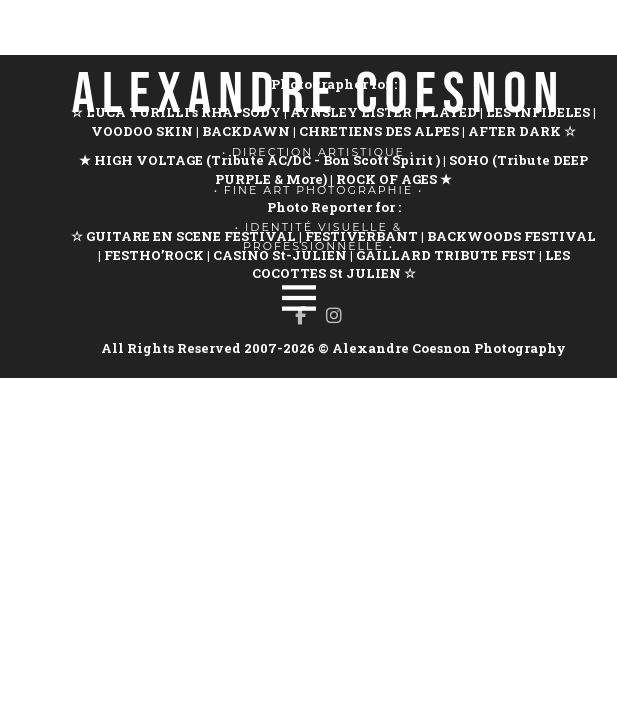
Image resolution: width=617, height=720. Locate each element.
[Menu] (299, 298)
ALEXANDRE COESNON (318, 94)
